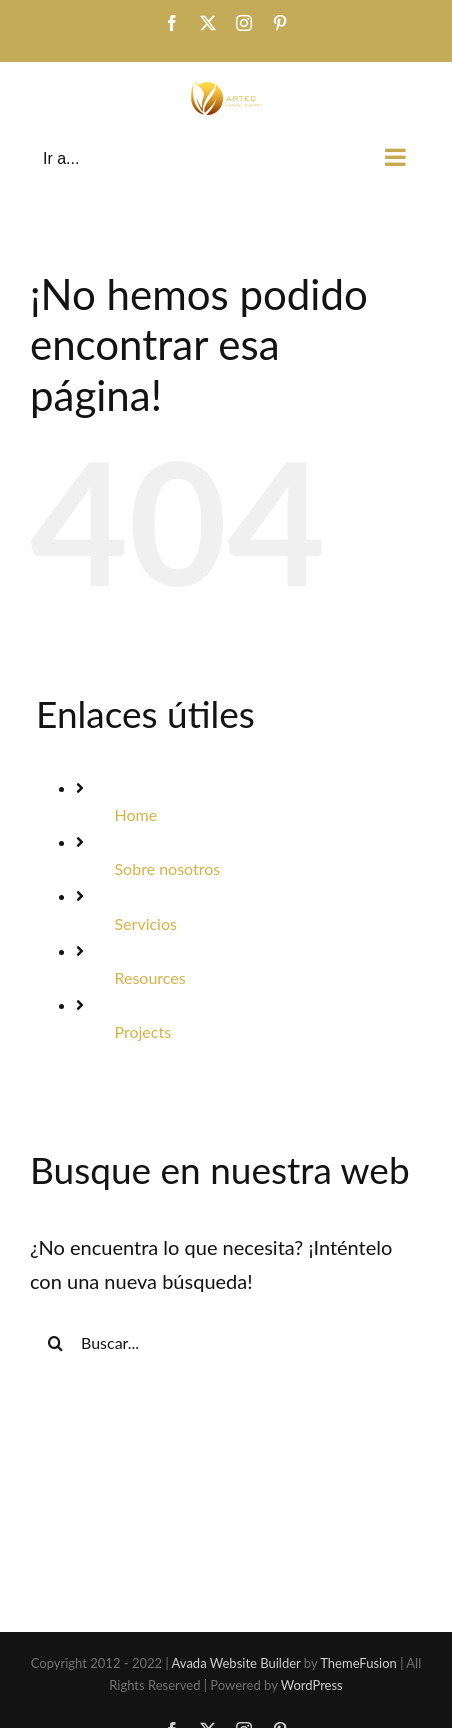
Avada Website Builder (236, 1663)
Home (135, 814)
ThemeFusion (358, 1663)
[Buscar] (55, 1343)
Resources (149, 977)
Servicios (145, 923)
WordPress (312, 1685)
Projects (142, 1031)
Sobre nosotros (167, 868)
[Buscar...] (226, 1343)
